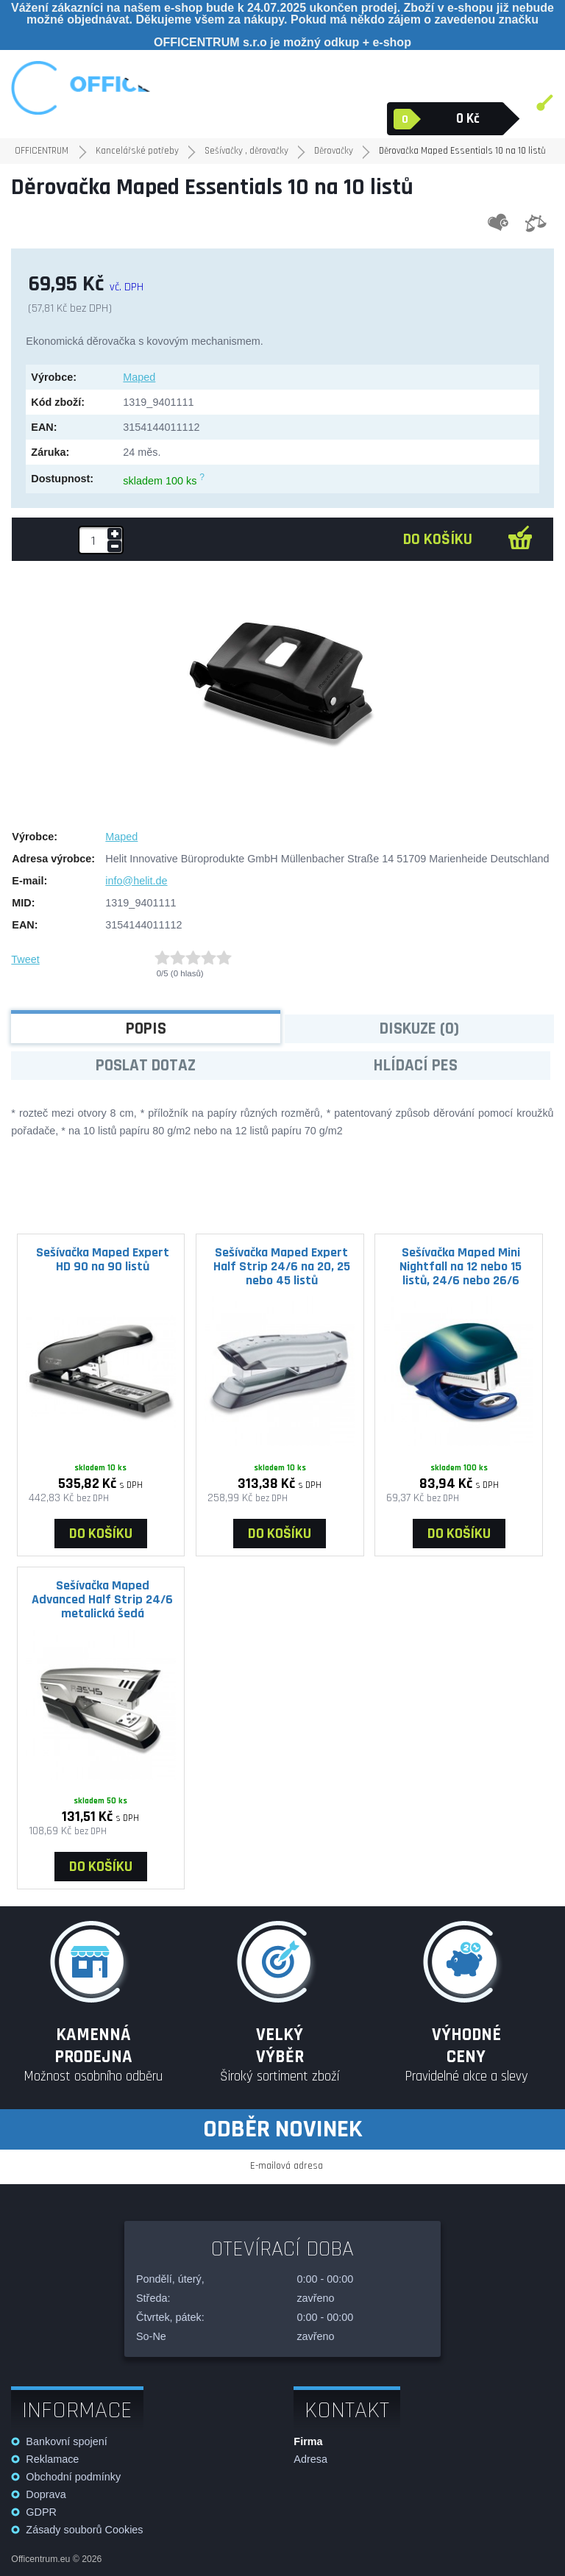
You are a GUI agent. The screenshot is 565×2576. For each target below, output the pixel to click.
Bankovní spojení (66, 2441)
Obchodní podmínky (73, 2477)
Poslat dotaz (146, 1065)
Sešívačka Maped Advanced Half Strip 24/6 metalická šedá (102, 1599)
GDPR (41, 2512)
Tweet (25, 959)
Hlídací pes (416, 1065)
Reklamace (52, 2459)
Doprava (45, 2494)
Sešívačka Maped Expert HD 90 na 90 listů (102, 1259)
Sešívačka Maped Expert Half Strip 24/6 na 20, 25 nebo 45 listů (281, 1266)
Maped (139, 377)
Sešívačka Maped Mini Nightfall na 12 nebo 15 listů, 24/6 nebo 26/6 (460, 1266)
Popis (146, 1029)
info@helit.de (136, 881)
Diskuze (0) (419, 1029)
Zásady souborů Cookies (84, 2530)
